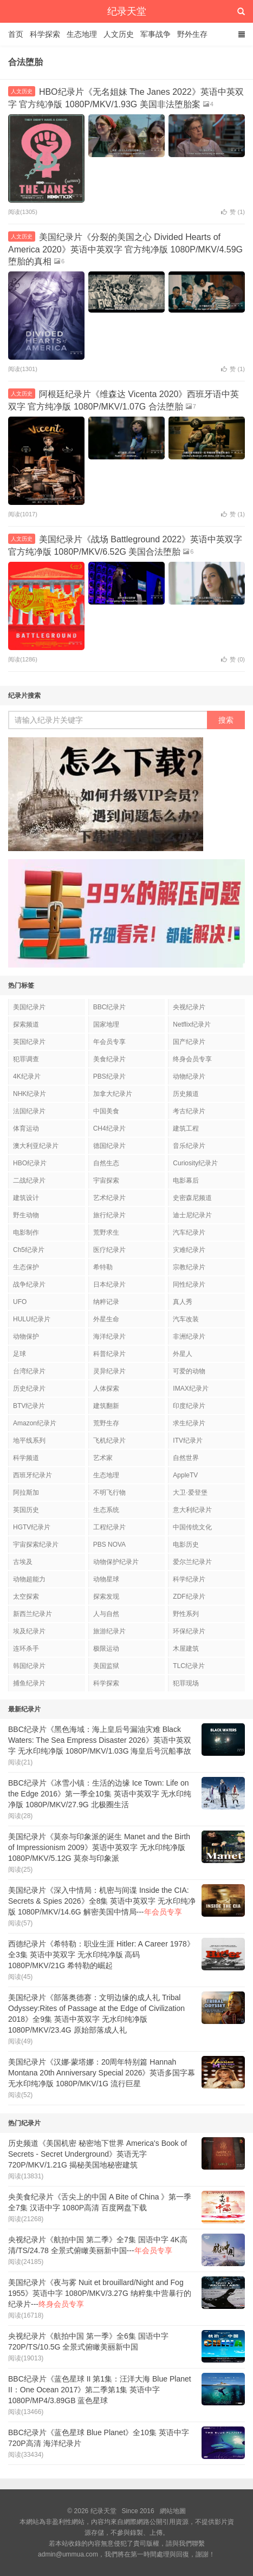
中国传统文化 (192, 1527)
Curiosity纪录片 (195, 1163)
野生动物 (26, 1215)
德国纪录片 (109, 1146)
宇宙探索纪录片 (36, 1544)
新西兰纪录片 (32, 1614)
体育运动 (26, 1128)
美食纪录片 (109, 1059)
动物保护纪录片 (116, 1562)
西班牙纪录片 (32, 1475)
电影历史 (186, 1544)
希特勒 (103, 1267)
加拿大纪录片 (112, 1094)
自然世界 (186, 1458)
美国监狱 (106, 1666)
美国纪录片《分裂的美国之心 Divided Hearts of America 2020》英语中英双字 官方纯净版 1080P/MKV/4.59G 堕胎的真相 (125, 249)
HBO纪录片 (30, 1163)
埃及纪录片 (29, 1631)
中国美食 (106, 1111)
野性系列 (186, 1614)
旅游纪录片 (109, 1631)
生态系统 (106, 1510)
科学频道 (26, 1458)
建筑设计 (26, 1198)
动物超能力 (29, 1579)
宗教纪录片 (189, 1267)
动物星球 (106, 1579)
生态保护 (26, 1267)
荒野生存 (106, 1423)
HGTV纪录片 (31, 1527)
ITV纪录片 (188, 1440)
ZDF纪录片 (189, 1596)
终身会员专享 (192, 1059)
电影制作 (26, 1232)
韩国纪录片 (29, 1666)
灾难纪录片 (189, 1250)
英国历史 (26, 1510)
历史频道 (186, 1094)
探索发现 (106, 1596)
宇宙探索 (106, 1180)
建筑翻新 (106, 1406)
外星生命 (106, 1319)
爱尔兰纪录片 (192, 1562)
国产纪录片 (189, 1042)
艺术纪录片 (109, 1198)
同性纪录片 (189, 1284)
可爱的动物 (189, 1371)
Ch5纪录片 (28, 1250)
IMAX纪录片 (190, 1388)
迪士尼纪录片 (192, 1215)
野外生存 (192, 34)
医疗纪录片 (109, 1250)
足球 (19, 1354)
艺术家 (103, 1458)
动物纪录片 (189, 1076)
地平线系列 (29, 1440)
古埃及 (23, 1562)
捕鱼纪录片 (29, 1683)
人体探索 (106, 1388)
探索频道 (26, 1024)
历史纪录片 (29, 1388)
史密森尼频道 (192, 1198)
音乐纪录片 (189, 1146)
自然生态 (106, 1163)
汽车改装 (186, 1319)
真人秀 (182, 1302)
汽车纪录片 (189, 1232)
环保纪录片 (189, 1631)
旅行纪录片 (109, 1215)
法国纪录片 (29, 1111)
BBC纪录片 (109, 1007)
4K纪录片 (27, 1076)
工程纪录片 (109, 1527)
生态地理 (82, 34)
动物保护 (26, 1336)
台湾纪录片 (29, 1371)
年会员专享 (109, 1042)
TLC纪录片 (189, 1666)
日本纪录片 (109, 1284)
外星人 (182, 1354)
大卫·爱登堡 (190, 1492)
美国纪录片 (29, 1007)
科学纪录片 (189, 1579)
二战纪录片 (29, 1180)
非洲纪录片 (189, 1336)
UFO (20, 1302)
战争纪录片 (29, 1284)
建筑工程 (186, 1128)
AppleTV (185, 1475)
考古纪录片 (189, 1111)
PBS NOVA (109, 1544)
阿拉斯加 (26, 1492)
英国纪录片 (29, 1042)
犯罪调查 (26, 1059)
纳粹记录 (106, 1302)
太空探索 (26, 1596)
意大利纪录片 (192, 1510)
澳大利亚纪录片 (36, 1146)
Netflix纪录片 (191, 1024)
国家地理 (106, 1024)
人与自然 (106, 1614)
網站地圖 (173, 2511)
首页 (15, 34)
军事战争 (155, 34)
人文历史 (118, 34)
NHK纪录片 (29, 1094)
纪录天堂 (126, 11)
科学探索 (45, 34)
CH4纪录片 (109, 1128)
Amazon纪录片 (34, 1423)
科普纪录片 (109, 1354)
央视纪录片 (189, 1007)
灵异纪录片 (109, 1371)
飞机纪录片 (109, 1440)
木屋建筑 (186, 1648)
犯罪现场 (186, 1683)
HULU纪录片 (31, 1319)
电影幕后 (186, 1180)
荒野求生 (106, 1232)
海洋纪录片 (109, 1336)
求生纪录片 (189, 1423)
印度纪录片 (189, 1406)
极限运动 (106, 1648)
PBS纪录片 (109, 1076)
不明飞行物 (109, 1492)
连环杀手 (26, 1648)
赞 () (233, 212)
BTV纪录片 (29, 1406)
